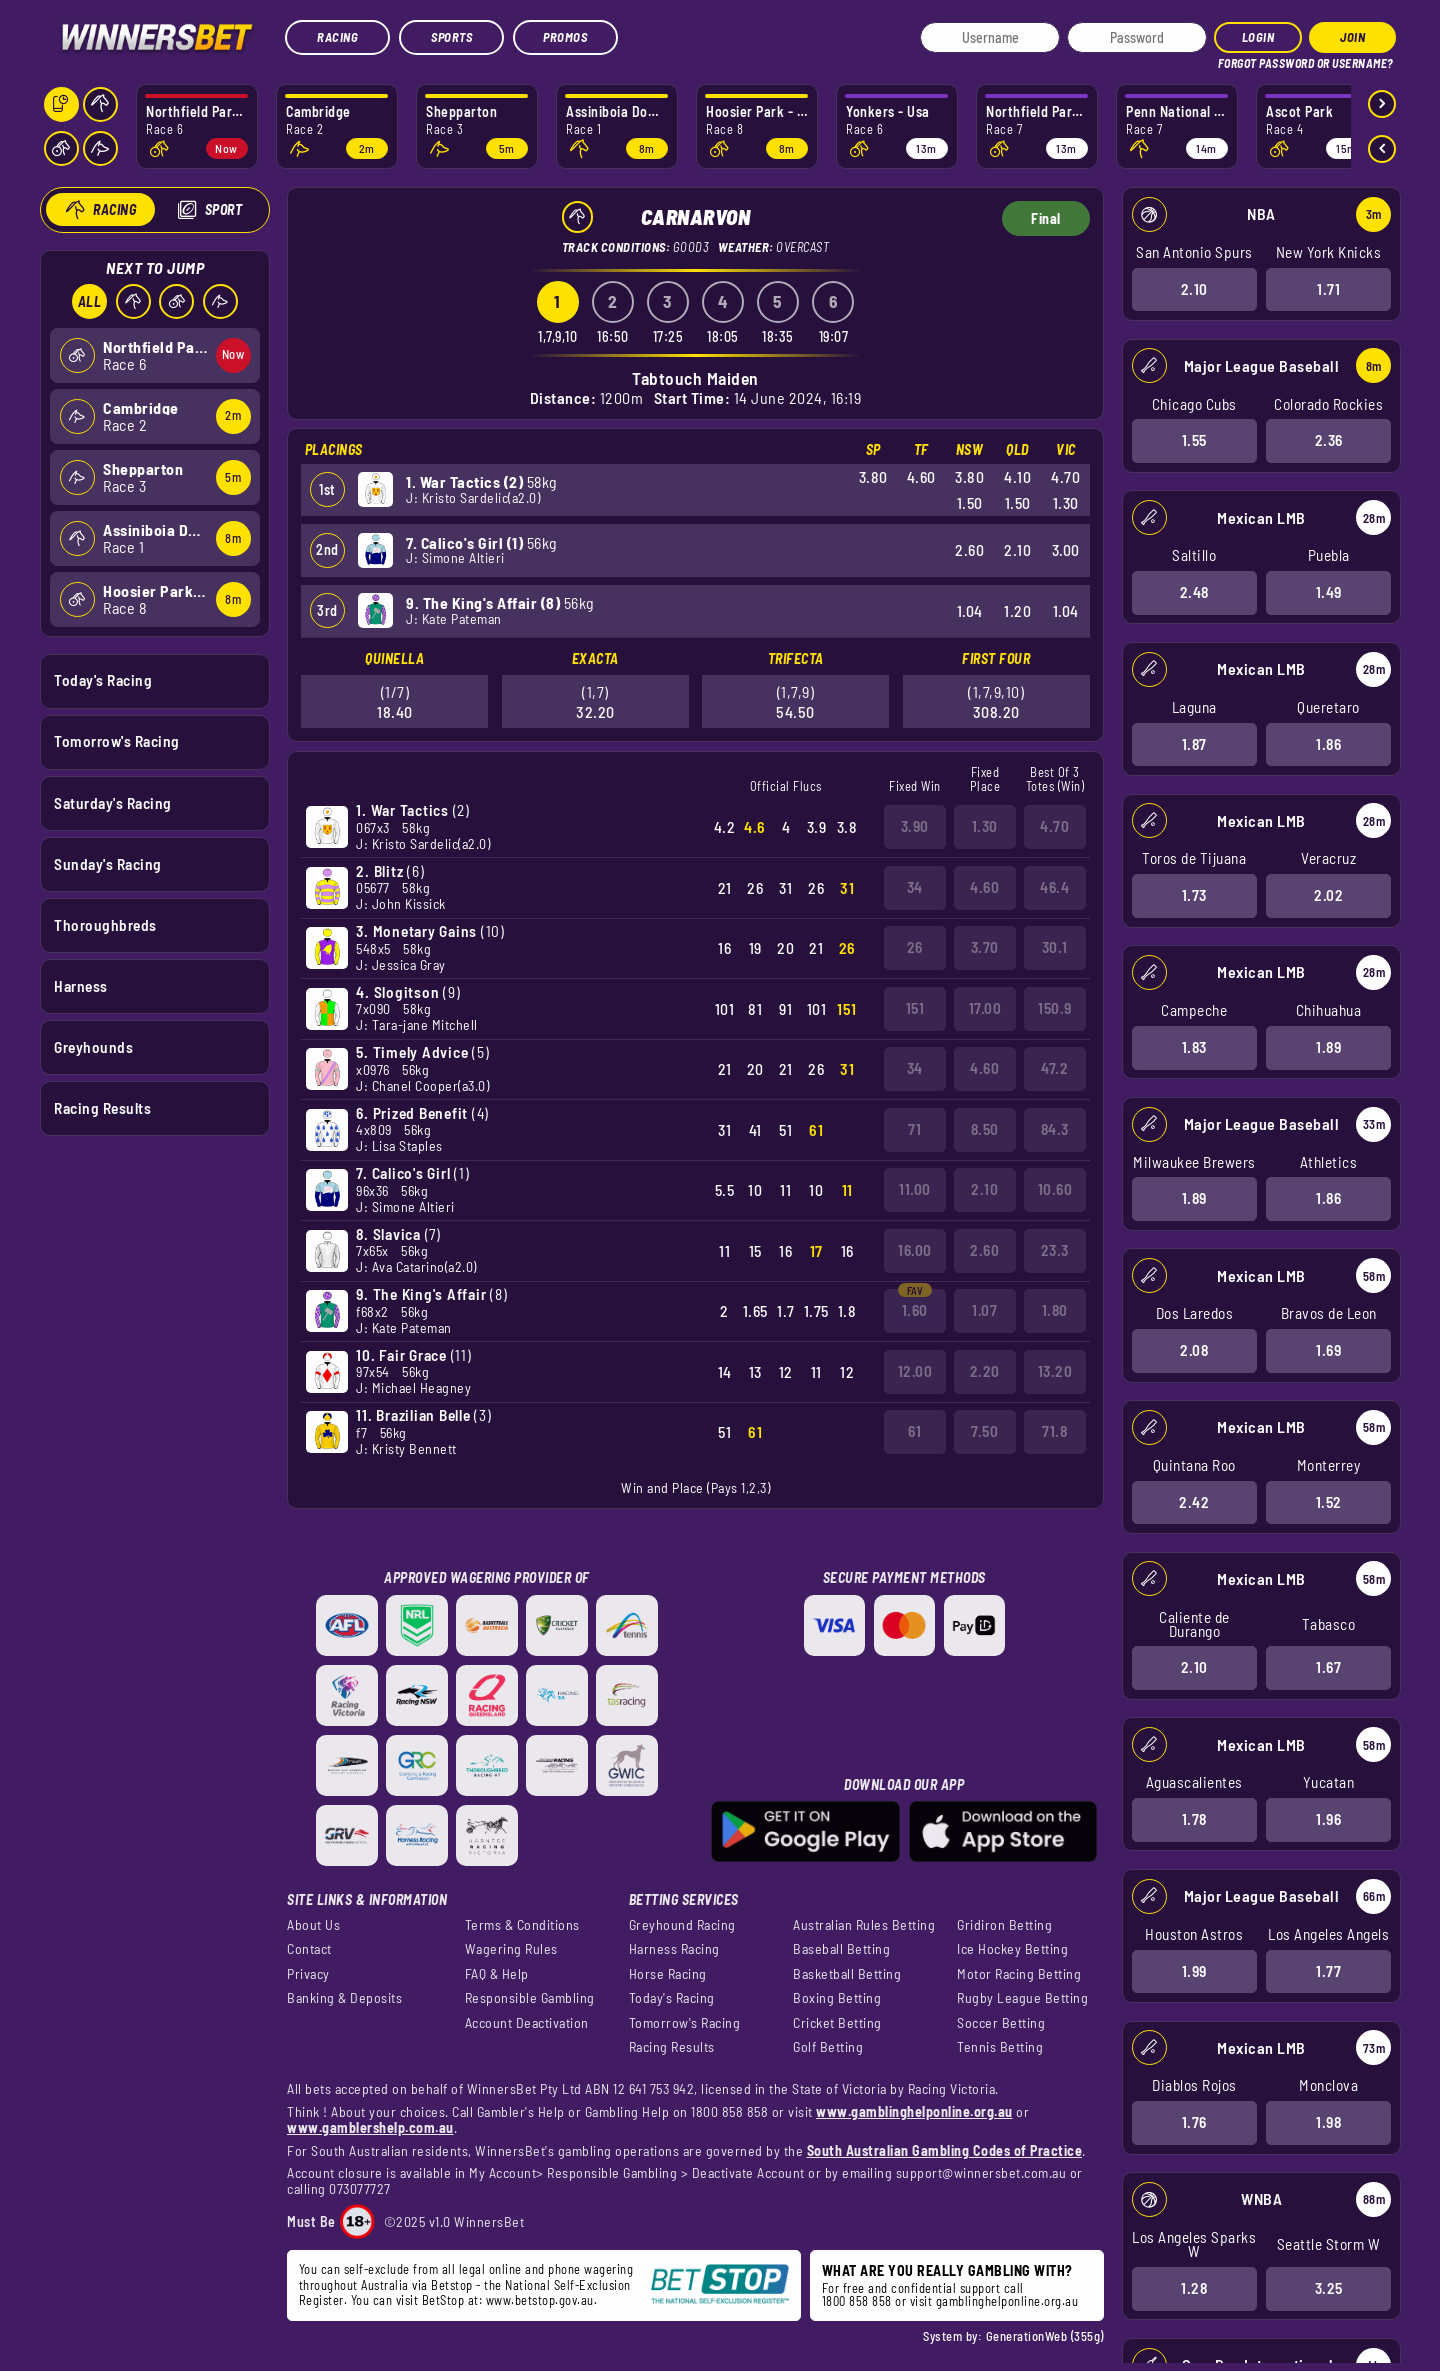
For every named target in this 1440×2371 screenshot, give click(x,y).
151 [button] (915, 1008)
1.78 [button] (1193, 1819)
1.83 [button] (1193, 1047)
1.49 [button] (1328, 592)
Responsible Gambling (530, 1998)
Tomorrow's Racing (117, 741)
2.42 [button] (1194, 1501)
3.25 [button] (1328, 2288)
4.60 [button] (984, 887)
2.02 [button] (1328, 895)
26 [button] (915, 947)
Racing (337, 37)
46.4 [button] (1054, 887)
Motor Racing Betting (1019, 1974)
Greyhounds (93, 1047)
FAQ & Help (497, 1974)
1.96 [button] (1328, 1819)
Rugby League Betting (1022, 1998)
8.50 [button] (985, 1129)
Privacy (308, 1974)
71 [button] (914, 1129)
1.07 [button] (984, 1310)
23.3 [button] (1055, 1250)
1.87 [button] (1193, 743)
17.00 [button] (985, 1008)
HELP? (1231, 59)
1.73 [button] (1193, 895)
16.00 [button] (915, 1250)
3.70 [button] (985, 947)
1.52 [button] (1328, 1501)
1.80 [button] (1055, 1310)
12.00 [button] (915, 1371)
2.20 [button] (985, 1371)
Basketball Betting (847, 1974)
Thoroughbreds (105, 924)
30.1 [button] (1055, 947)
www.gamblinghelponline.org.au (914, 2111)
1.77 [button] (1328, 1970)
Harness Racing (674, 1949)
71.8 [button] (1054, 1431)
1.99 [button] (1193, 1970)
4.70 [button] (1054, 826)
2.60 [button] (984, 1250)
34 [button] (915, 887)
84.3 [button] (1055, 1129)
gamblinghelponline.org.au (1007, 2301)
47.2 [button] (1054, 1068)
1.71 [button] (1328, 288)
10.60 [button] (1055, 1189)
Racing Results (102, 1108)
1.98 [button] (1328, 2122)
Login (1258, 37)
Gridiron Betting (1004, 1925)
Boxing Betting (837, 1998)
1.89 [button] (1328, 1047)
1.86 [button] (1328, 743)
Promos (565, 37)
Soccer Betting (1001, 2023)
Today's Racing (103, 680)
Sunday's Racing (108, 863)
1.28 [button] (1194, 2288)
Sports (451, 37)
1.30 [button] (985, 826)
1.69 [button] (1328, 1350)
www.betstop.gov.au (540, 2300)
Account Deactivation (527, 2023)
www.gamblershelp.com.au (370, 2127)
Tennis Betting (1000, 2047)
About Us (313, 1925)
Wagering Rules (511, 1949)
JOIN (1352, 37)
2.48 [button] (1193, 592)
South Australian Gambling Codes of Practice (945, 2150)
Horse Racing (668, 1974)
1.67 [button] (1328, 1667)
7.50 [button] (984, 1431)
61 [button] (914, 1431)
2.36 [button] (1328, 440)
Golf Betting (828, 2047)
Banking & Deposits (344, 1998)
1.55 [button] (1193, 440)
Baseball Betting (841, 1949)
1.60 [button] (915, 1310)
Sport (223, 209)
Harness (81, 985)
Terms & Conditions (522, 1925)
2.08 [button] (1194, 1350)
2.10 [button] (1193, 288)
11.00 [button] (915, 1189)
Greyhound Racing (682, 1925)
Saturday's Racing (113, 802)
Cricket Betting (837, 2023)
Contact (309, 1949)
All (89, 301)
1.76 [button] (1193, 2122)
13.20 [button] (1055, 1371)
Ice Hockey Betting (1012, 1949)
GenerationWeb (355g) (1045, 2336)
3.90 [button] (915, 826)
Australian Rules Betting (864, 1925)
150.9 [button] (1055, 1008)
